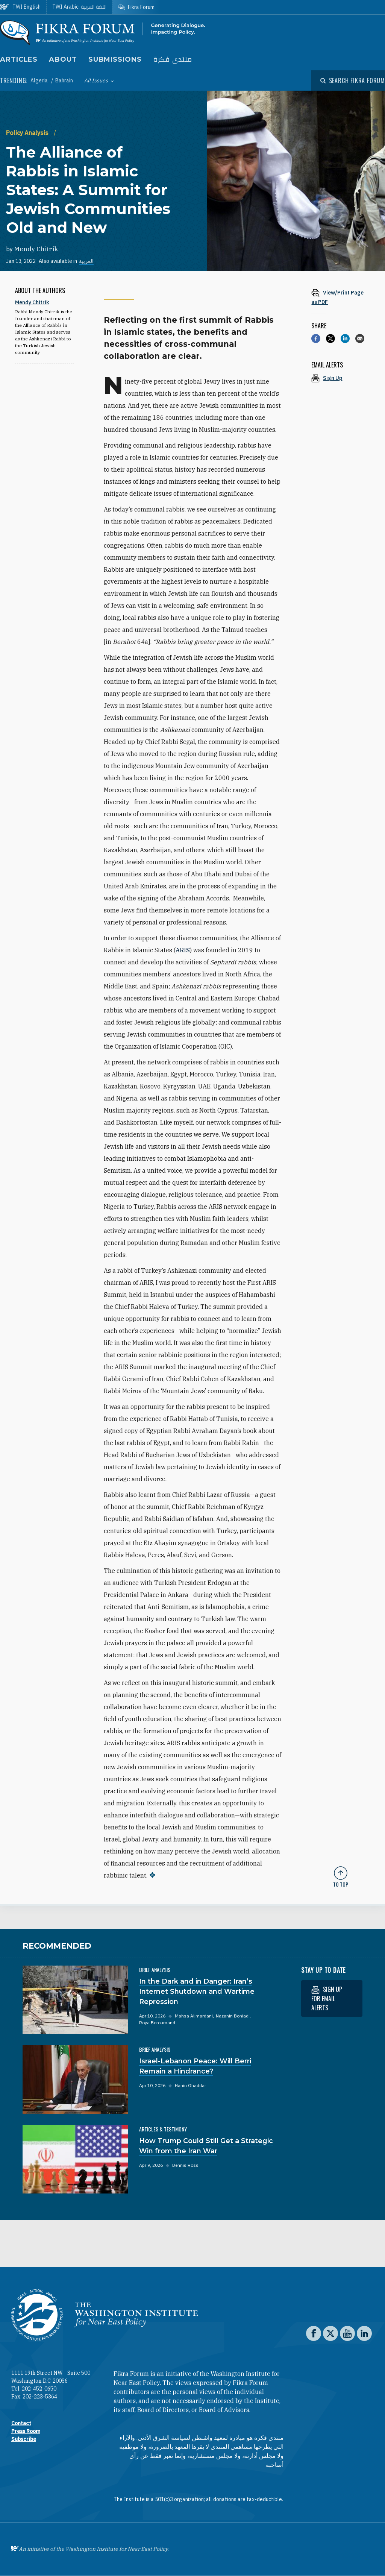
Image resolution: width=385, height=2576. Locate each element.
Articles (19, 59)
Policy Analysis (28, 133)
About (63, 59)
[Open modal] (352, 80)
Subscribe (23, 2439)
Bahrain (64, 80)
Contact (21, 2423)
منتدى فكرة (172, 59)
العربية (86, 261)
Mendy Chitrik (36, 249)
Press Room (25, 2431)
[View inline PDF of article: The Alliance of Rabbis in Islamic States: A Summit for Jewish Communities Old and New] (340, 297)
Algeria (39, 80)
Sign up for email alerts (326, 1998)
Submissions (115, 59)
